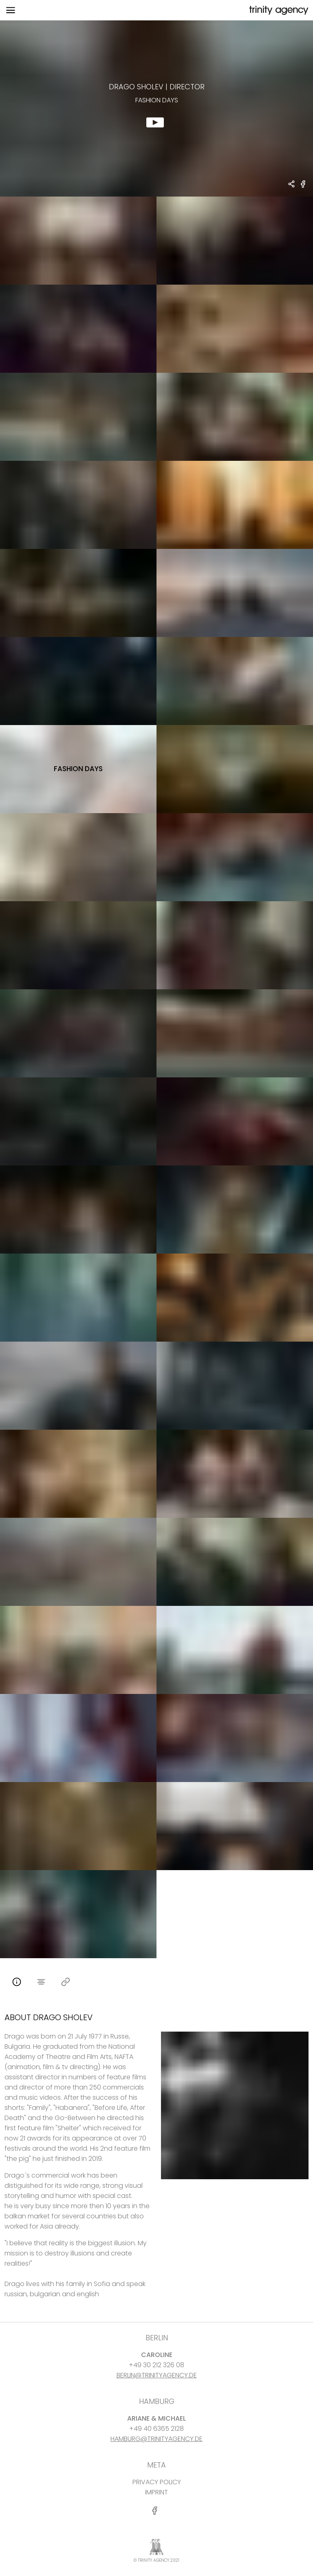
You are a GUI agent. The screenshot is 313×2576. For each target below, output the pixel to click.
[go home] (278, 10)
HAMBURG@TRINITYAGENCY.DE (156, 2438)
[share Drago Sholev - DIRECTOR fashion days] (292, 184)
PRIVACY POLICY (156, 2482)
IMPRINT (156, 2492)
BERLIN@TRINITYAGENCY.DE (157, 2375)
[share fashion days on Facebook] (303, 187)
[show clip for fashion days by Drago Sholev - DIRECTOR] (156, 108)
